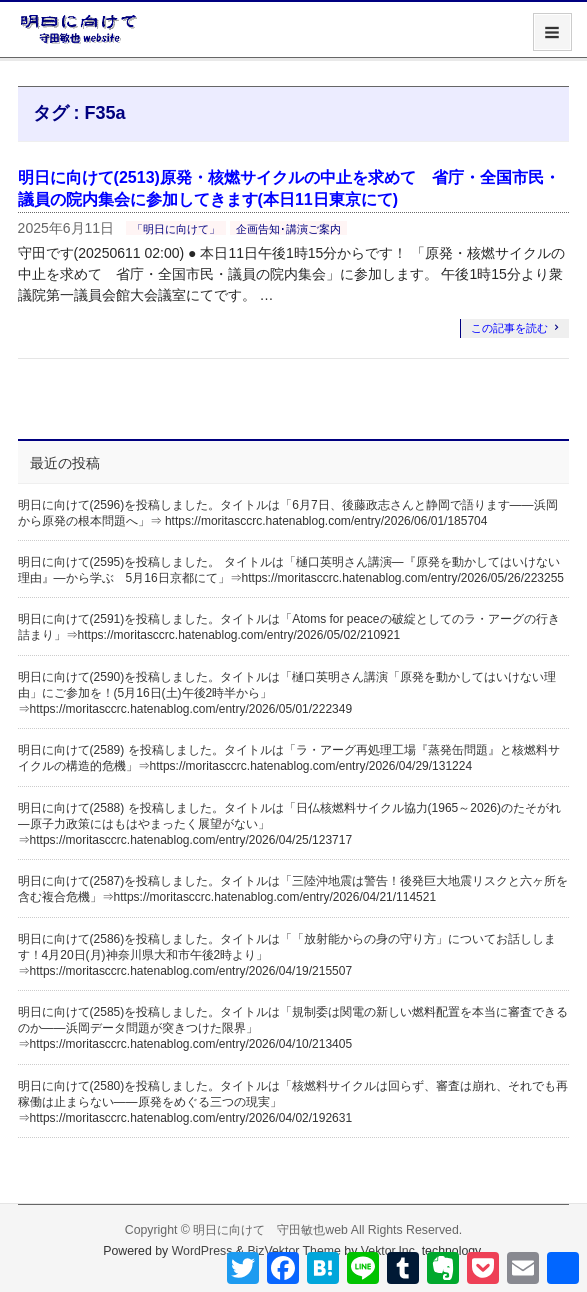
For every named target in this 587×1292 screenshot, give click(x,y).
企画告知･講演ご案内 (288, 229)
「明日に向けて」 (176, 229)
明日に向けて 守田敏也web (270, 1230)
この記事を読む (509, 328)
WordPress (202, 1251)
